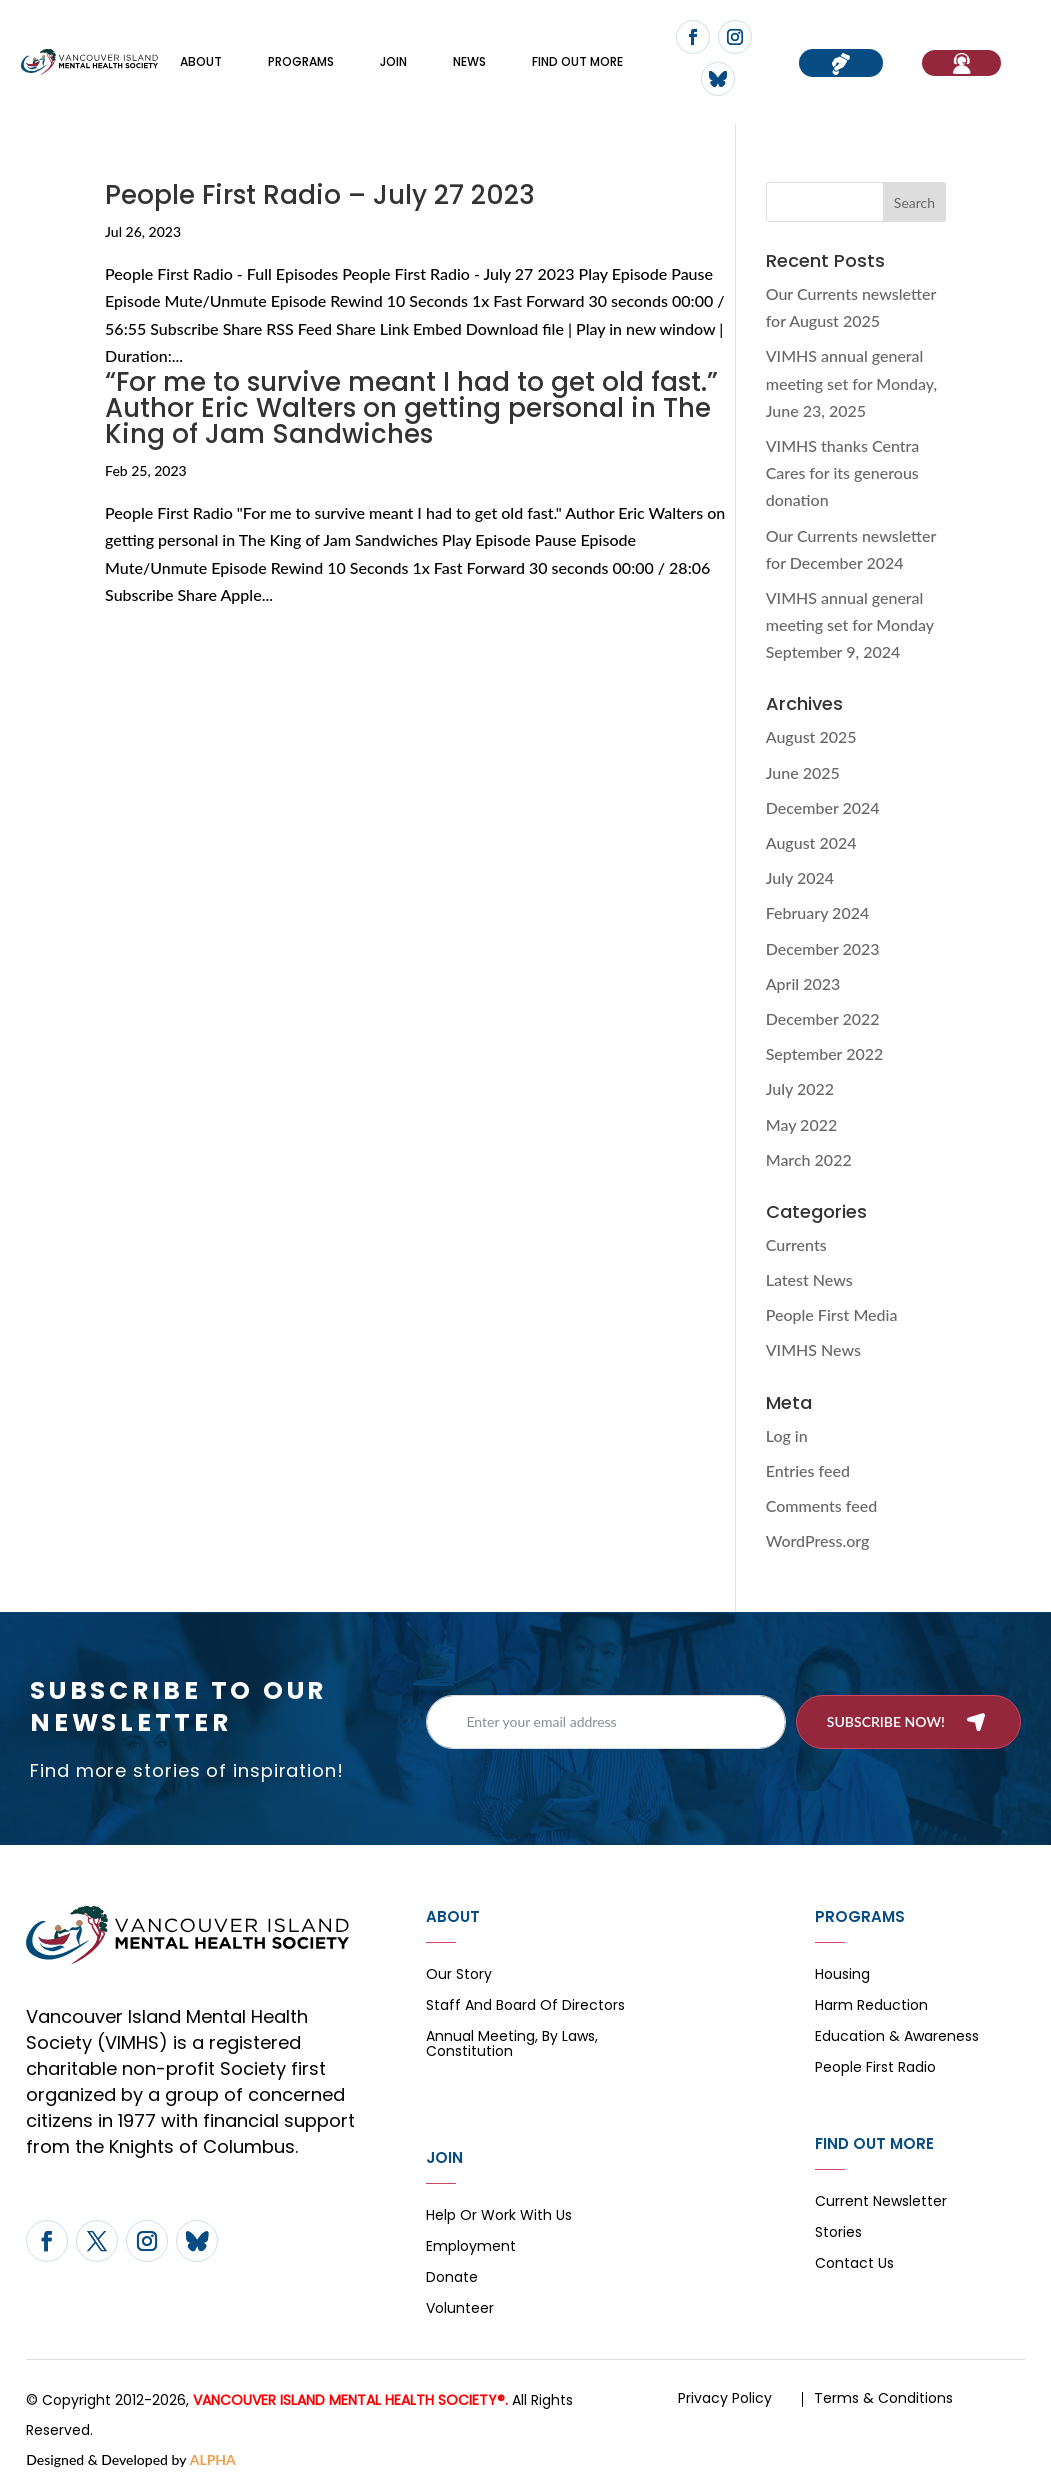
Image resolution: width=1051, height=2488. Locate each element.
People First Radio (875, 2068)
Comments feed (821, 1505)
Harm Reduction (871, 2006)
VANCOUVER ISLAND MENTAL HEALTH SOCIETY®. (350, 2400)
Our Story (459, 1975)
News (469, 61)
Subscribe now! (886, 1721)
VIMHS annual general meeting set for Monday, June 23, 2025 (852, 382)
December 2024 (823, 807)
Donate (452, 2278)
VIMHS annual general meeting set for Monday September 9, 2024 (850, 624)
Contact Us (854, 2264)
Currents (796, 1244)
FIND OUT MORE (577, 61)
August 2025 (811, 736)
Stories (838, 2233)
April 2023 (803, 983)
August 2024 (811, 842)
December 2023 (823, 948)
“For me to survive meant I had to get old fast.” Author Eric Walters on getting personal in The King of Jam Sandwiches (411, 408)
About (201, 61)
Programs (301, 61)
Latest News (809, 1279)
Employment (471, 2247)
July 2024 (800, 877)
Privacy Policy (725, 2398)
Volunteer (460, 2309)
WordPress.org (818, 1540)
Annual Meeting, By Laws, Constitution (512, 2045)
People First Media (832, 1314)
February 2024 (818, 912)
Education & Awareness (897, 2037)
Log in (787, 1435)
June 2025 (803, 772)
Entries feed (808, 1470)
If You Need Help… (961, 63)
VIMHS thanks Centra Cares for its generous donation (843, 472)
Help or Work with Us (499, 2216)
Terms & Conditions (883, 2398)
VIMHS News (813, 1349)
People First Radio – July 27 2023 (320, 195)
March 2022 (809, 1159)
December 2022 (823, 1018)
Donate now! (841, 63)
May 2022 (802, 1124)
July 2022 (800, 1088)
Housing (842, 1975)
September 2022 (825, 1053)
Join (393, 61)
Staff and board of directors (525, 2006)
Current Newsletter (881, 2202)
